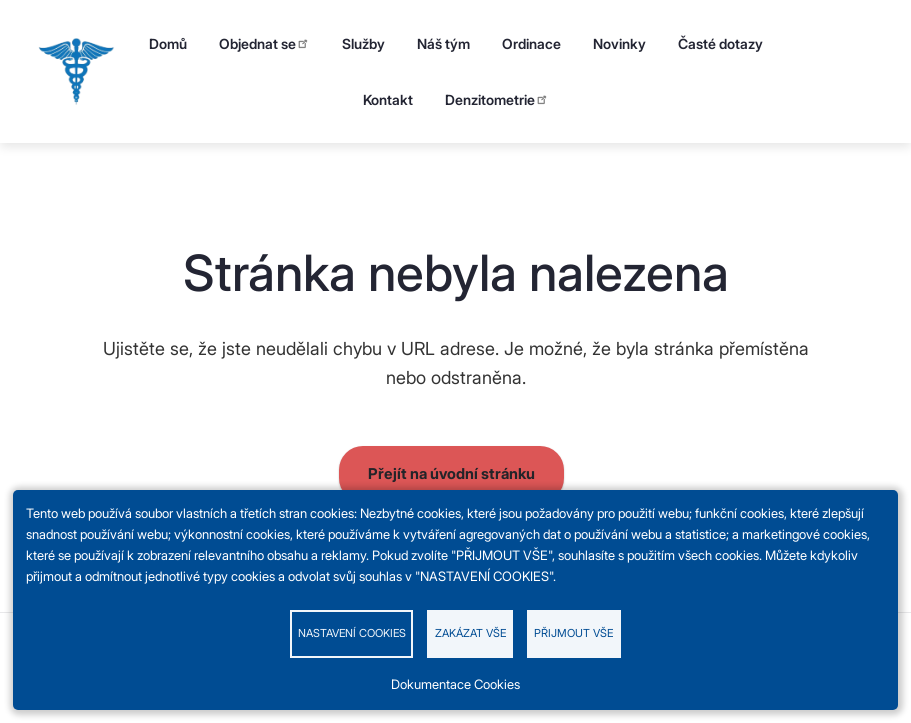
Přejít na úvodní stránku (451, 473)
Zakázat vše (470, 633)
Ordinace (531, 43)
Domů (168, 43)
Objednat (264, 43)
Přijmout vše (573, 633)
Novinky (619, 43)
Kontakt (388, 99)
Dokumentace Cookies (455, 684)
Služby (363, 43)
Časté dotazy (720, 43)
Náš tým (443, 43)
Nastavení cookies (352, 633)
